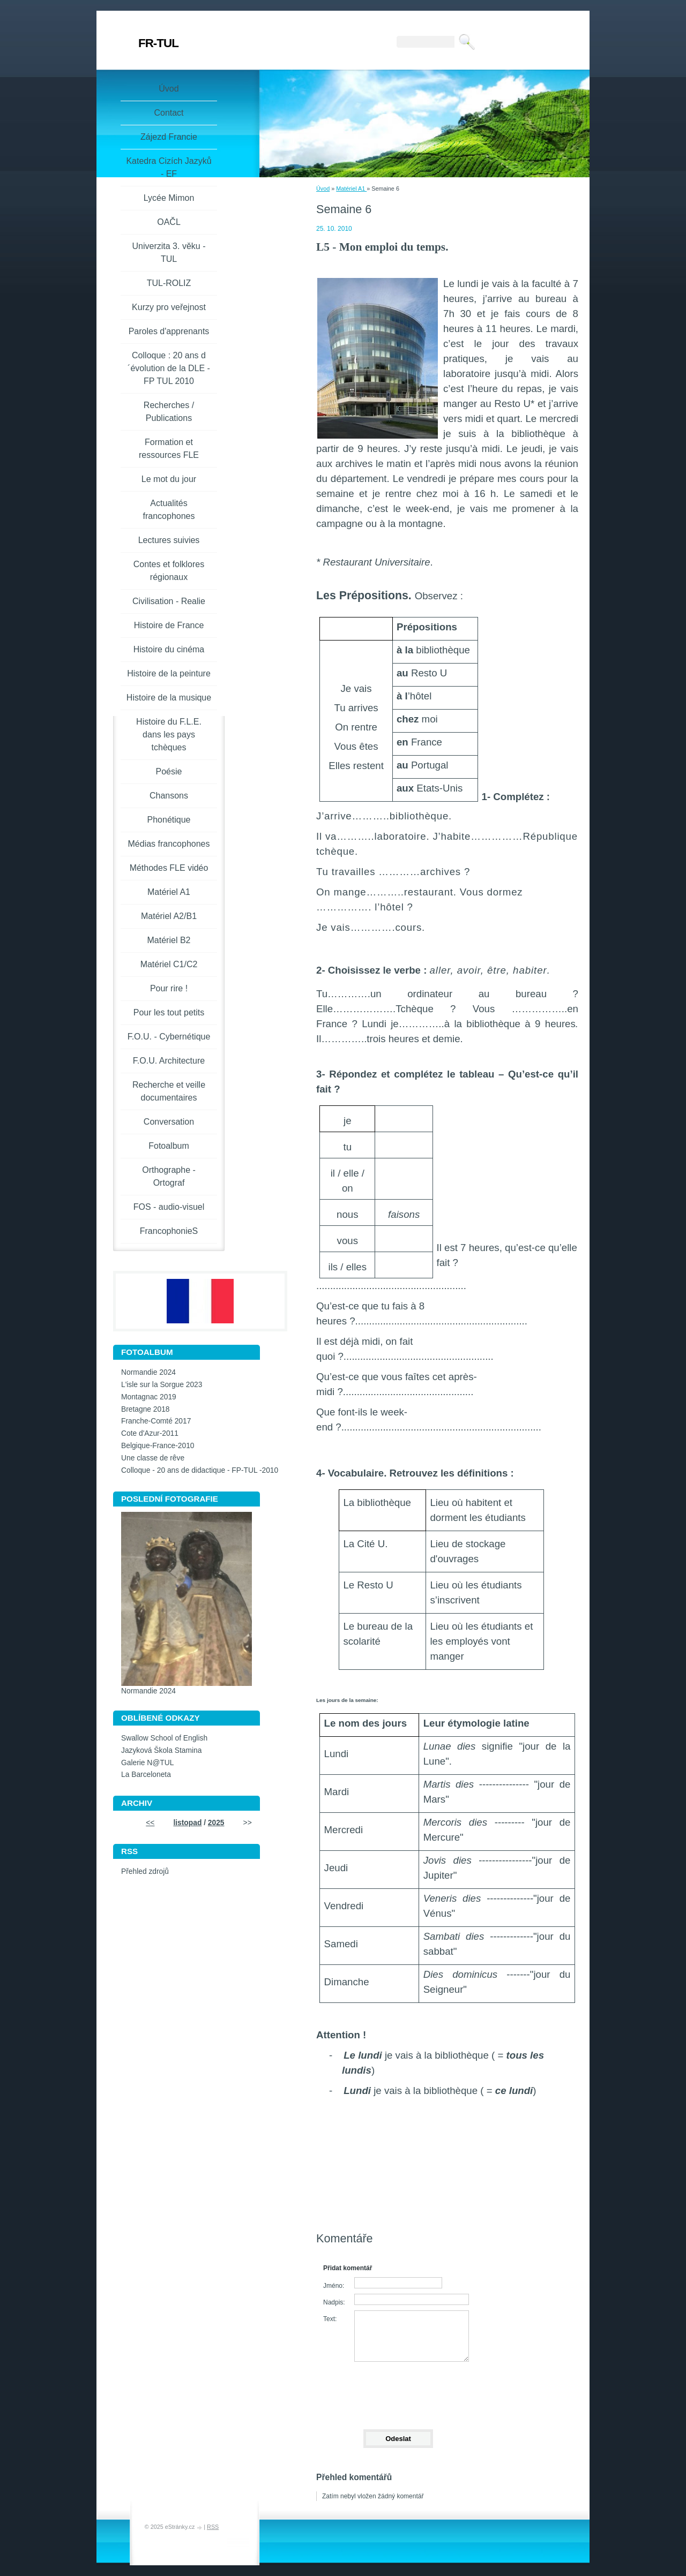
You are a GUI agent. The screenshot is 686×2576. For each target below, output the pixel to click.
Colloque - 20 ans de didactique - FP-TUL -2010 (199, 1470)
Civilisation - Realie (168, 601)
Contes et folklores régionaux (169, 571)
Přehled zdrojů (145, 1871)
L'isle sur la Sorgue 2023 (161, 1385)
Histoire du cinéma (169, 649)
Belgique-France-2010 (158, 1446)
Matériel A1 (351, 188)
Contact (168, 112)
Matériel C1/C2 (169, 964)
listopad (187, 1823)
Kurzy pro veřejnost (169, 307)
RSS (213, 2527)
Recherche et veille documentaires (168, 1091)
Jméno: (333, 2285)
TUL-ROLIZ (169, 283)
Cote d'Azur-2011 (149, 1433)
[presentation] (397, 2391)
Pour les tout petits (169, 1012)
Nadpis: (334, 2302)
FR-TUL (158, 43)
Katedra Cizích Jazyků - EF (168, 167)
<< (150, 1823)
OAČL (169, 222)
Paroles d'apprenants (169, 331)
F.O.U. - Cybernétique (169, 1036)
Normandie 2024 (148, 1372)
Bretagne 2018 (145, 1409)
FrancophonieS (169, 1231)
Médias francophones (169, 843)
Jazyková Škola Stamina (161, 1750)
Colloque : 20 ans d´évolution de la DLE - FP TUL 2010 (169, 368)
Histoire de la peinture (169, 673)
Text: (330, 2319)
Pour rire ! (169, 988)
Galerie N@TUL (147, 1763)
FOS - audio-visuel (169, 1206)
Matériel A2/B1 (169, 916)
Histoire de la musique (168, 697)
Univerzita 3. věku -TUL (169, 252)
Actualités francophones (169, 510)
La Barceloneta (146, 1775)
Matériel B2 (169, 940)
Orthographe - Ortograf (169, 1176)
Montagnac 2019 (148, 1397)
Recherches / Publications (169, 412)
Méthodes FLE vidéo (169, 867)
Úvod (323, 188)
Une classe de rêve (152, 1458)
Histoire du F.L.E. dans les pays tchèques (169, 734)
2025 (216, 1823)
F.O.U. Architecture (169, 1060)
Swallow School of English (164, 1738)
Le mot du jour (168, 479)
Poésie (169, 771)
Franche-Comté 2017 (156, 1421)
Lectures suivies (169, 540)
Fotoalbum (168, 1145)
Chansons (169, 795)
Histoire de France (169, 625)
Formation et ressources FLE (169, 449)
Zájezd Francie (168, 136)
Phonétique (169, 819)
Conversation (169, 1121)
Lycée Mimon (169, 197)
